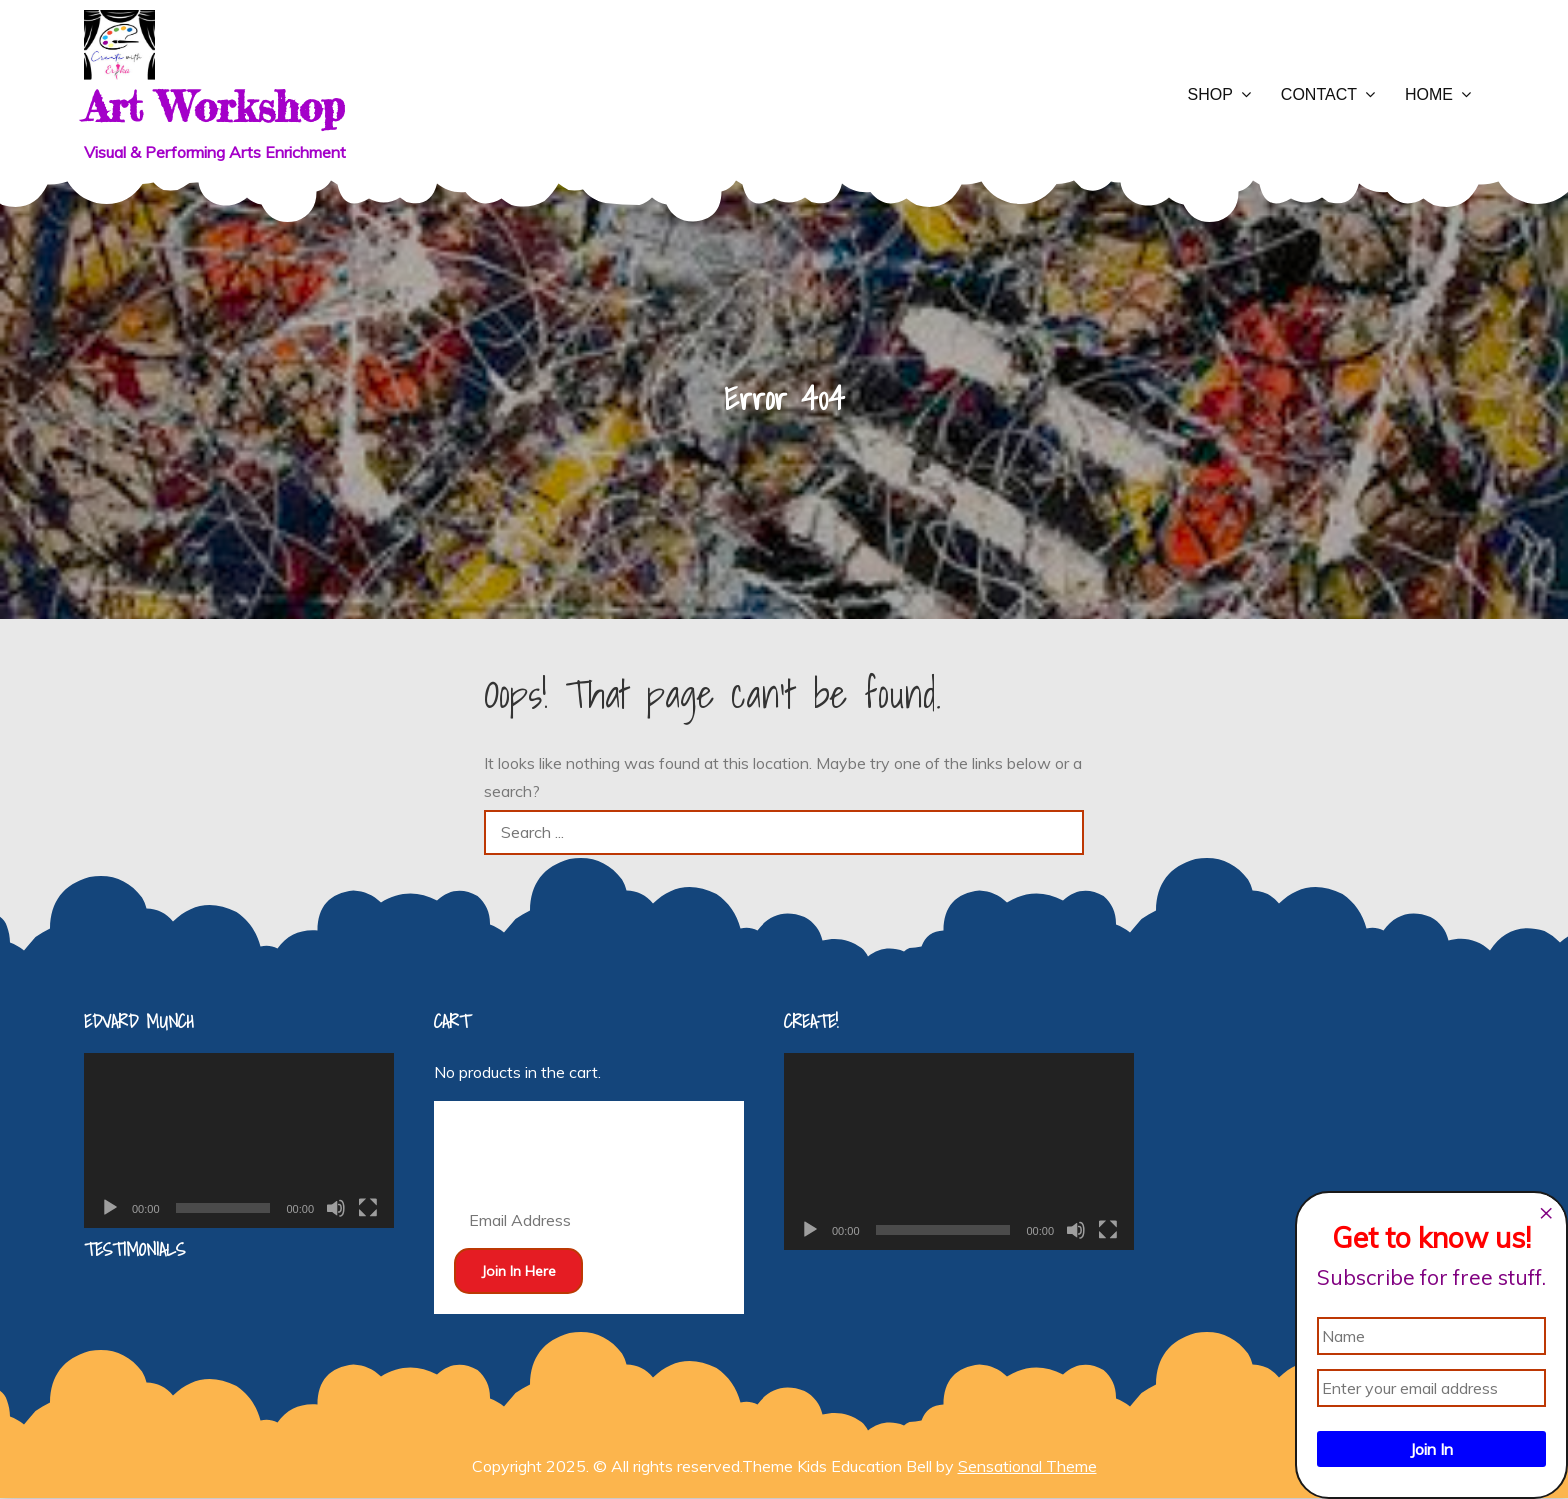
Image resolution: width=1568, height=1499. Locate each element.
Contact (1319, 94)
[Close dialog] (1546, 1213)
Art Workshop (214, 106)
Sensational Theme (1027, 1466)
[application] (239, 1140)
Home (1429, 94)
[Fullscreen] (368, 1208)
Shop (1210, 94)
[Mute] (336, 1208)
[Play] (110, 1208)
